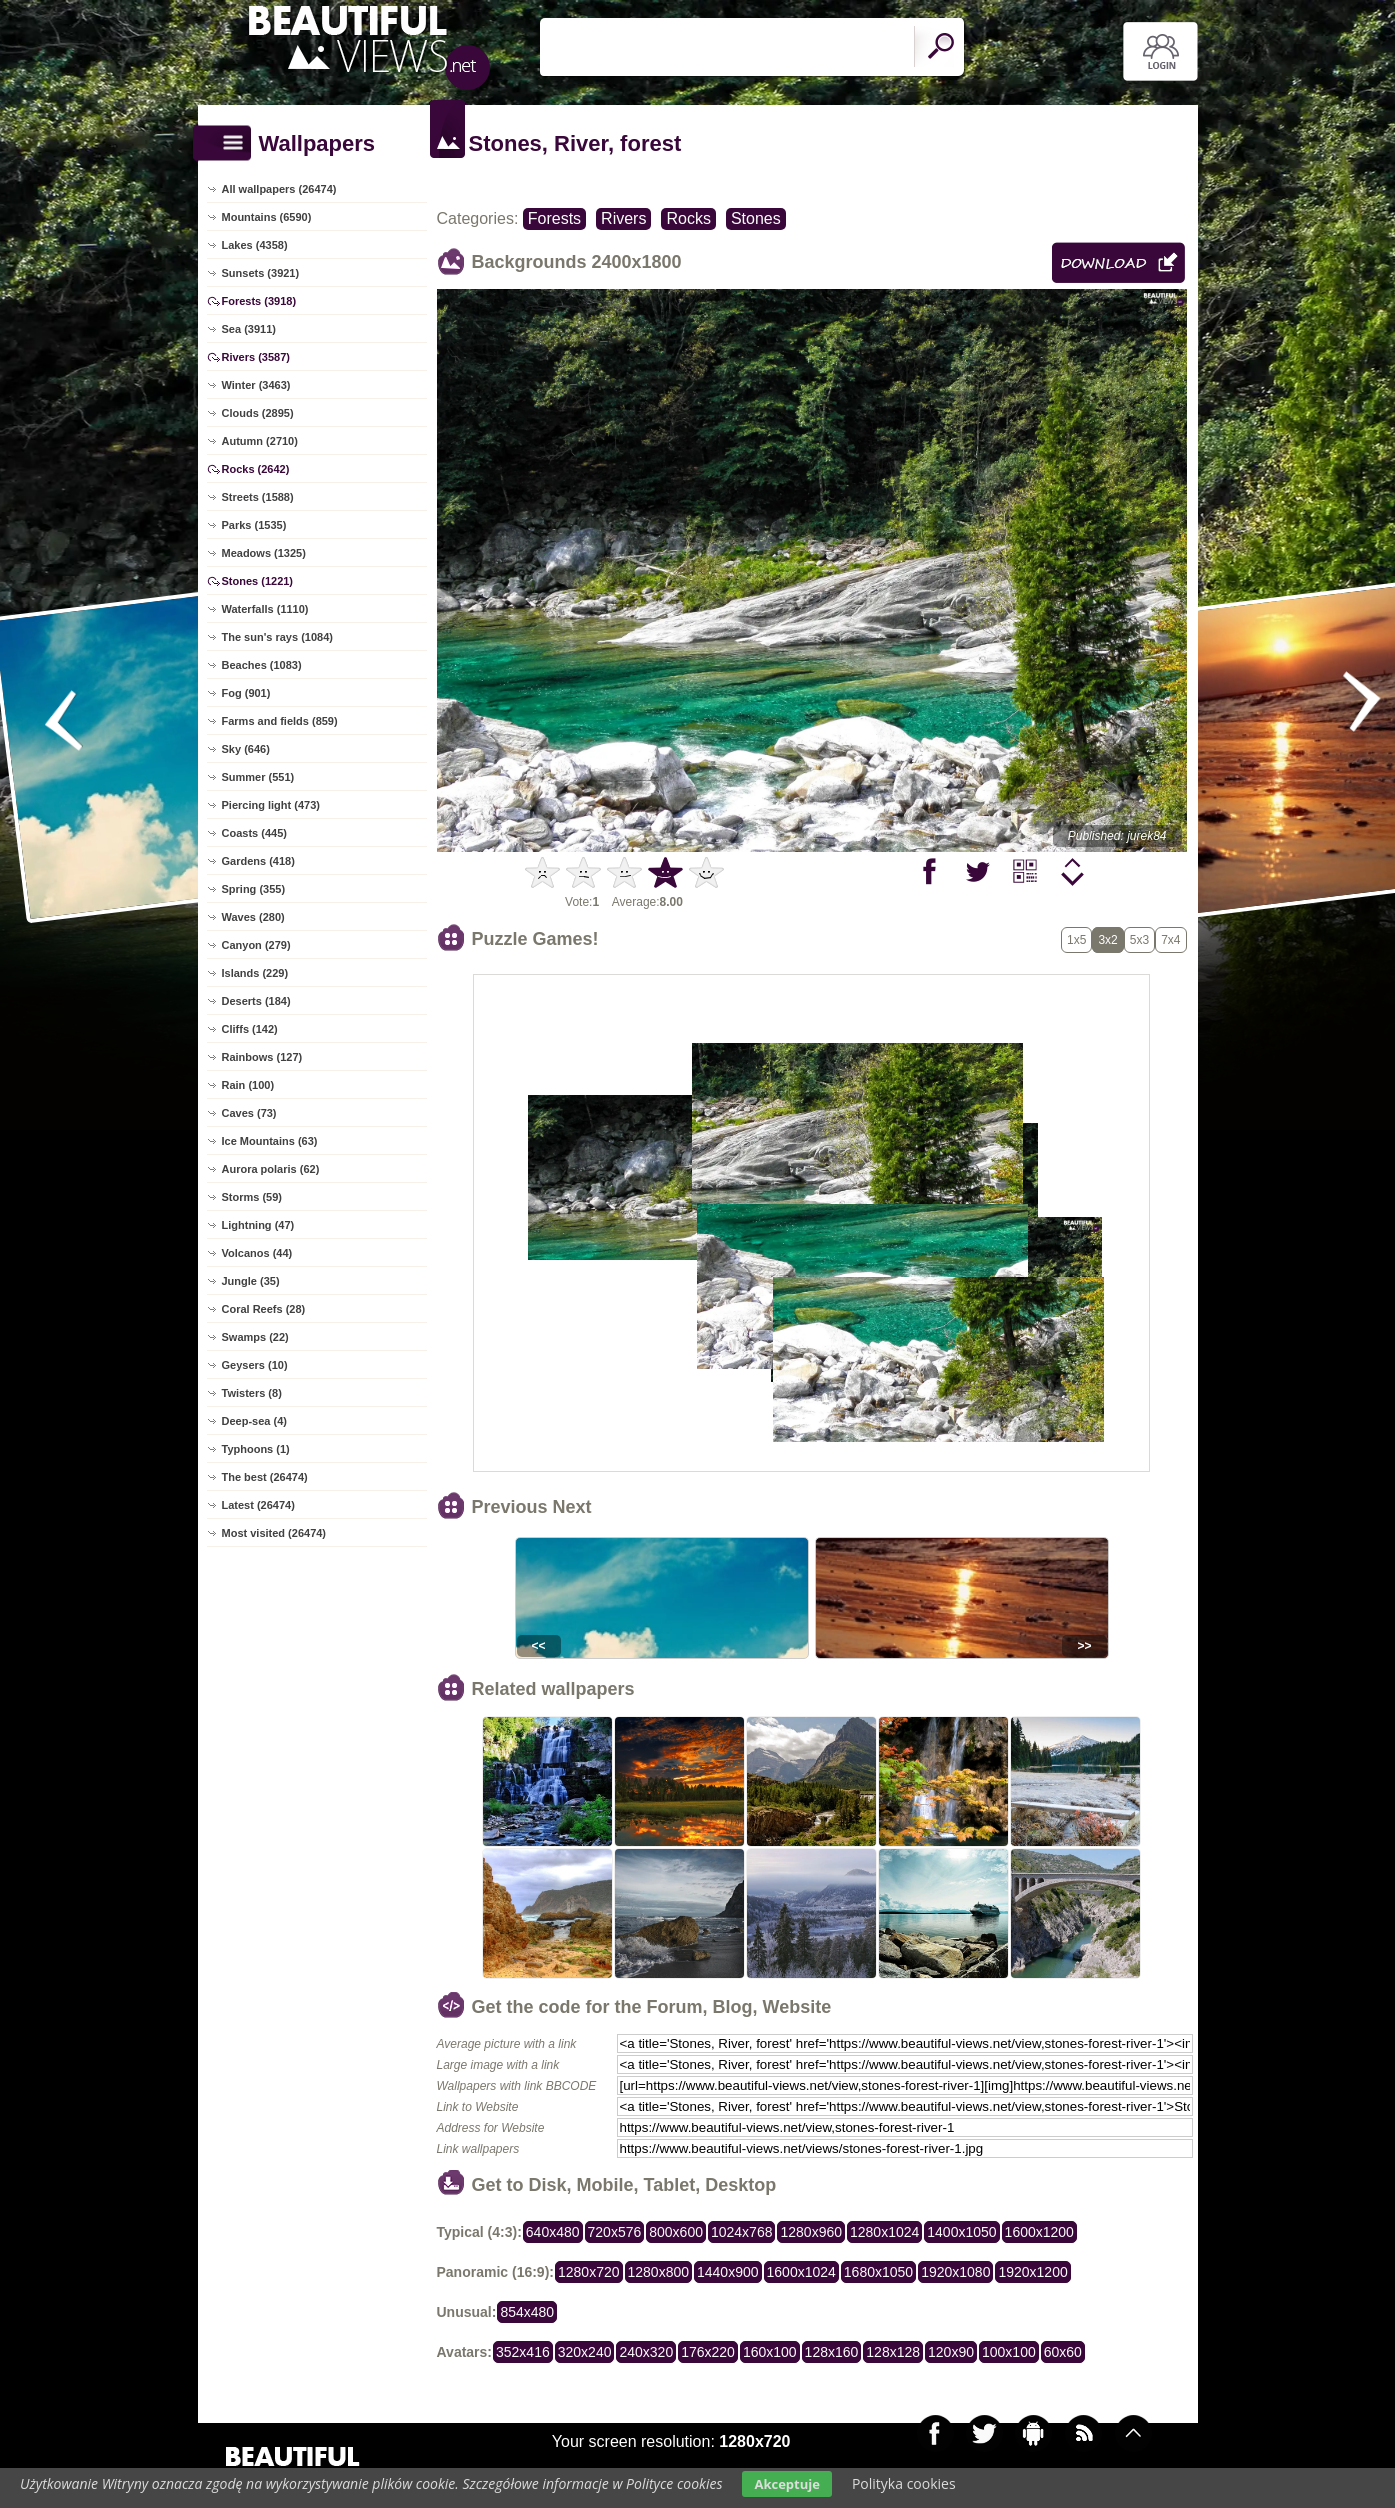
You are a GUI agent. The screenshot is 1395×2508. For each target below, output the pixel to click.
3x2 (1107, 940)
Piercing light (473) (271, 805)
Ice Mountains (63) (270, 1141)
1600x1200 (1039, 2232)
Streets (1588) (258, 497)
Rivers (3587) (256, 357)
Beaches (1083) (262, 665)
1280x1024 (884, 2232)
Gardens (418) (258, 861)
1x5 (1076, 940)
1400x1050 (961, 2232)
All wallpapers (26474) (279, 189)
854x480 (527, 2312)
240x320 (646, 2352)
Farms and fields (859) (280, 721)
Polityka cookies (904, 2483)
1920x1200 (1032, 2272)
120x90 (951, 2352)
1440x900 (728, 2272)
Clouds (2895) (258, 413)
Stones (756, 218)
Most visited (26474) (274, 1533)
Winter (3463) (256, 385)
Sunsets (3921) (261, 273)
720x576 (615, 2232)
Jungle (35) (251, 1281)
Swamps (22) (255, 1337)
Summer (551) (258, 777)
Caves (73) (249, 1113)
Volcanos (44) (257, 1253)
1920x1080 (955, 2272)
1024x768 (742, 2232)
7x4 (1170, 940)
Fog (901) (246, 693)
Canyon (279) (256, 945)
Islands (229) (255, 973)
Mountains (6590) (267, 217)
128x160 (832, 2352)
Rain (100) (248, 1085)
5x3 (1139, 940)
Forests (554, 218)
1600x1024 (801, 2272)
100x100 (1009, 2352)
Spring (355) (254, 889)
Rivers (623, 218)
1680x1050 (878, 2272)
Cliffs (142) (250, 1029)
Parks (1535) (254, 525)
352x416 (523, 2352)
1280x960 (811, 2232)
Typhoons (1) (256, 1449)
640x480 (553, 2232)
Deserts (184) (256, 1001)
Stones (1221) (258, 581)
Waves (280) (253, 917)
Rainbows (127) (262, 1057)
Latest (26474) (258, 1505)
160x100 (770, 2352)
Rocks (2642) (256, 469)
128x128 (893, 2352)
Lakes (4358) (255, 245)
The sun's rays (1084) (277, 637)
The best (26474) (265, 1477)
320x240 (585, 2352)
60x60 (1063, 2352)
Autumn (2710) (260, 441)
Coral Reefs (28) (264, 1309)
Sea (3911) (249, 329)
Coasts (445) (254, 833)
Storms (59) (252, 1197)
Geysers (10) (255, 1365)
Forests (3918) (259, 301)
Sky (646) (246, 749)
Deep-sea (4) (254, 1421)
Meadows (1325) (264, 553)
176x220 (708, 2352)
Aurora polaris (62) (271, 1169)
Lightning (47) (258, 1225)
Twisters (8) (252, 1393)
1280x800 (659, 2272)
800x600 (676, 2232)
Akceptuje (786, 2484)
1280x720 (589, 2272)
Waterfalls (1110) (265, 609)
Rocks (688, 218)
